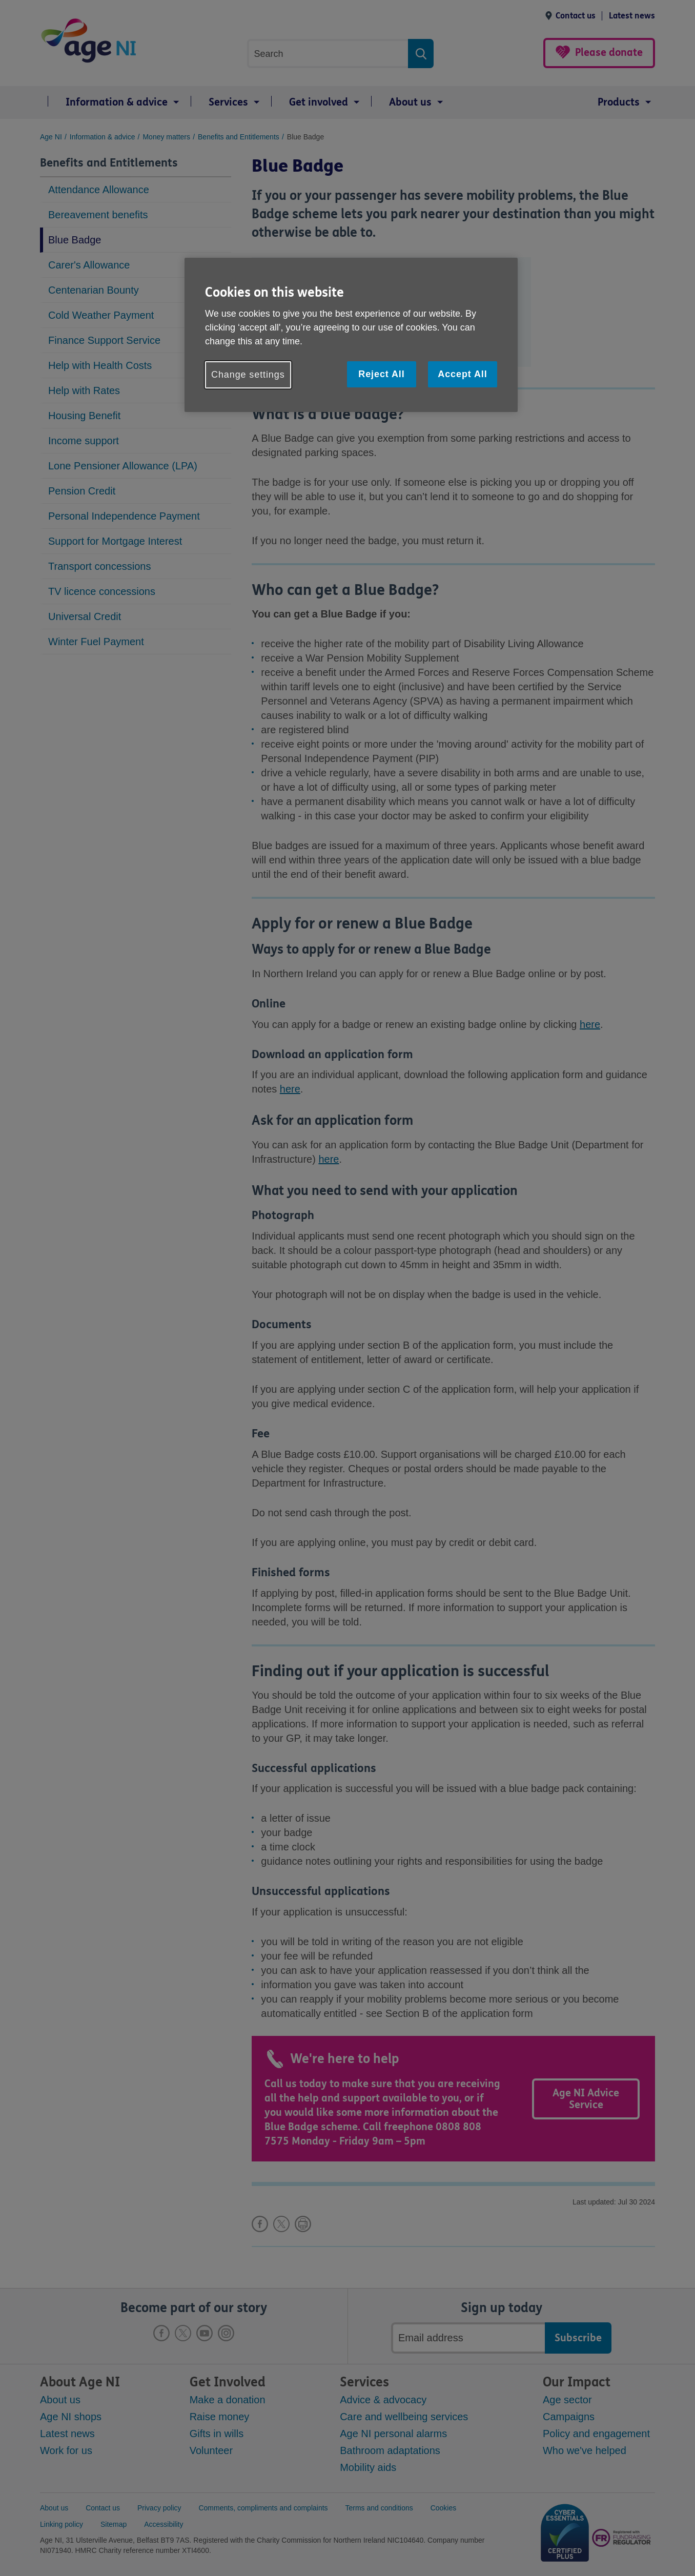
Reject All (381, 374)
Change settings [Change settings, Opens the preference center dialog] (248, 374)
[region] (351, 335)
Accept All (462, 374)
